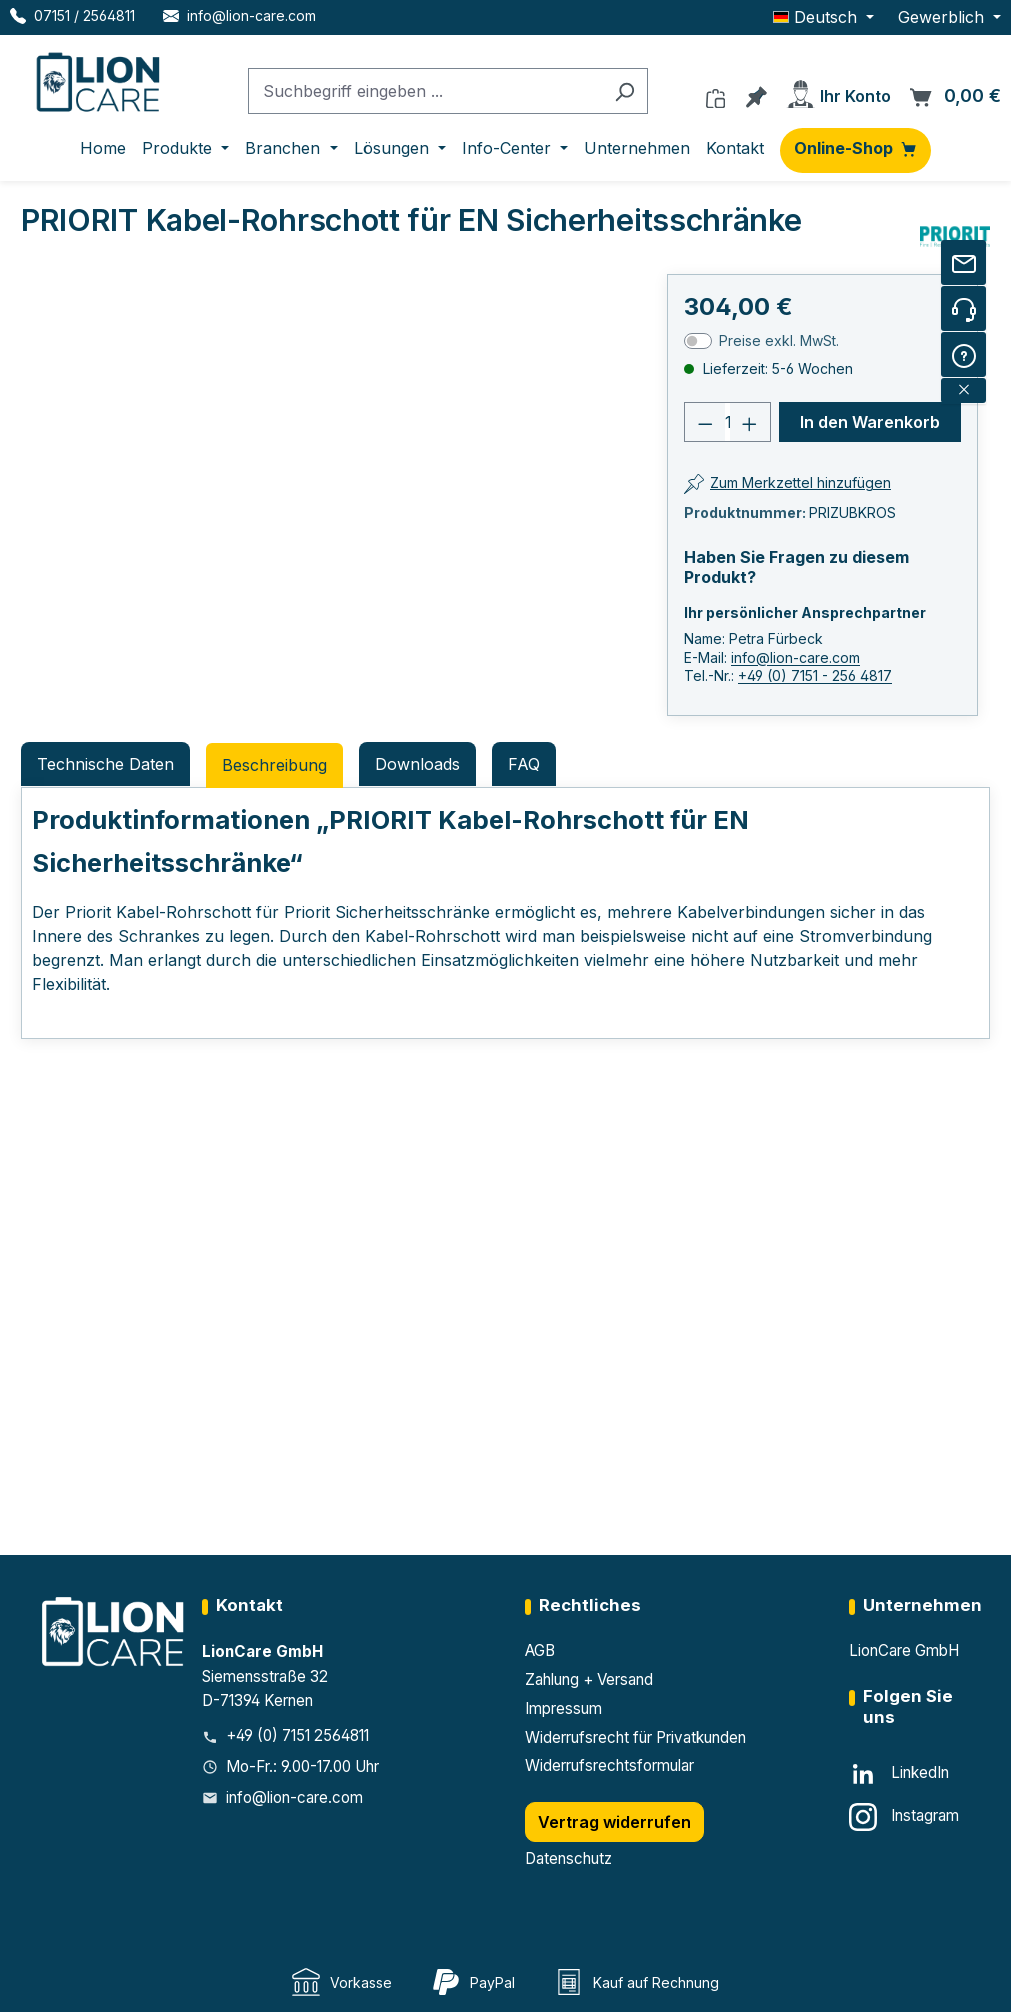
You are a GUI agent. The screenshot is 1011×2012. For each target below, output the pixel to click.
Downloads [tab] (417, 764)
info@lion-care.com (795, 657)
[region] (217, 499)
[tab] (274, 765)
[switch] (698, 341)
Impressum (563, 1708)
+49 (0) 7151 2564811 (297, 1735)
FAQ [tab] (524, 764)
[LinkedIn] (899, 1774)
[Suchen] (624, 91)
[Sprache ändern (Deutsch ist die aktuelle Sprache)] (823, 17)
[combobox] (425, 91)
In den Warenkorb (870, 422)
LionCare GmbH (904, 1650)
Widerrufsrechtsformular (609, 1765)
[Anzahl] (728, 422)
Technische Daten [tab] (105, 764)
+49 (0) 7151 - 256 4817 (815, 675)
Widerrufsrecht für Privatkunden (635, 1737)
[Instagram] (904, 1817)
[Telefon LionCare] (72, 15)
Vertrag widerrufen (614, 1822)
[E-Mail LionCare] (239, 15)
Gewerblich (943, 17)
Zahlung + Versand (589, 1679)
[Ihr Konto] (838, 90)
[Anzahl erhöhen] (750, 422)
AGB (540, 1650)
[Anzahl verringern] (705, 422)
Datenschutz (568, 1858)
